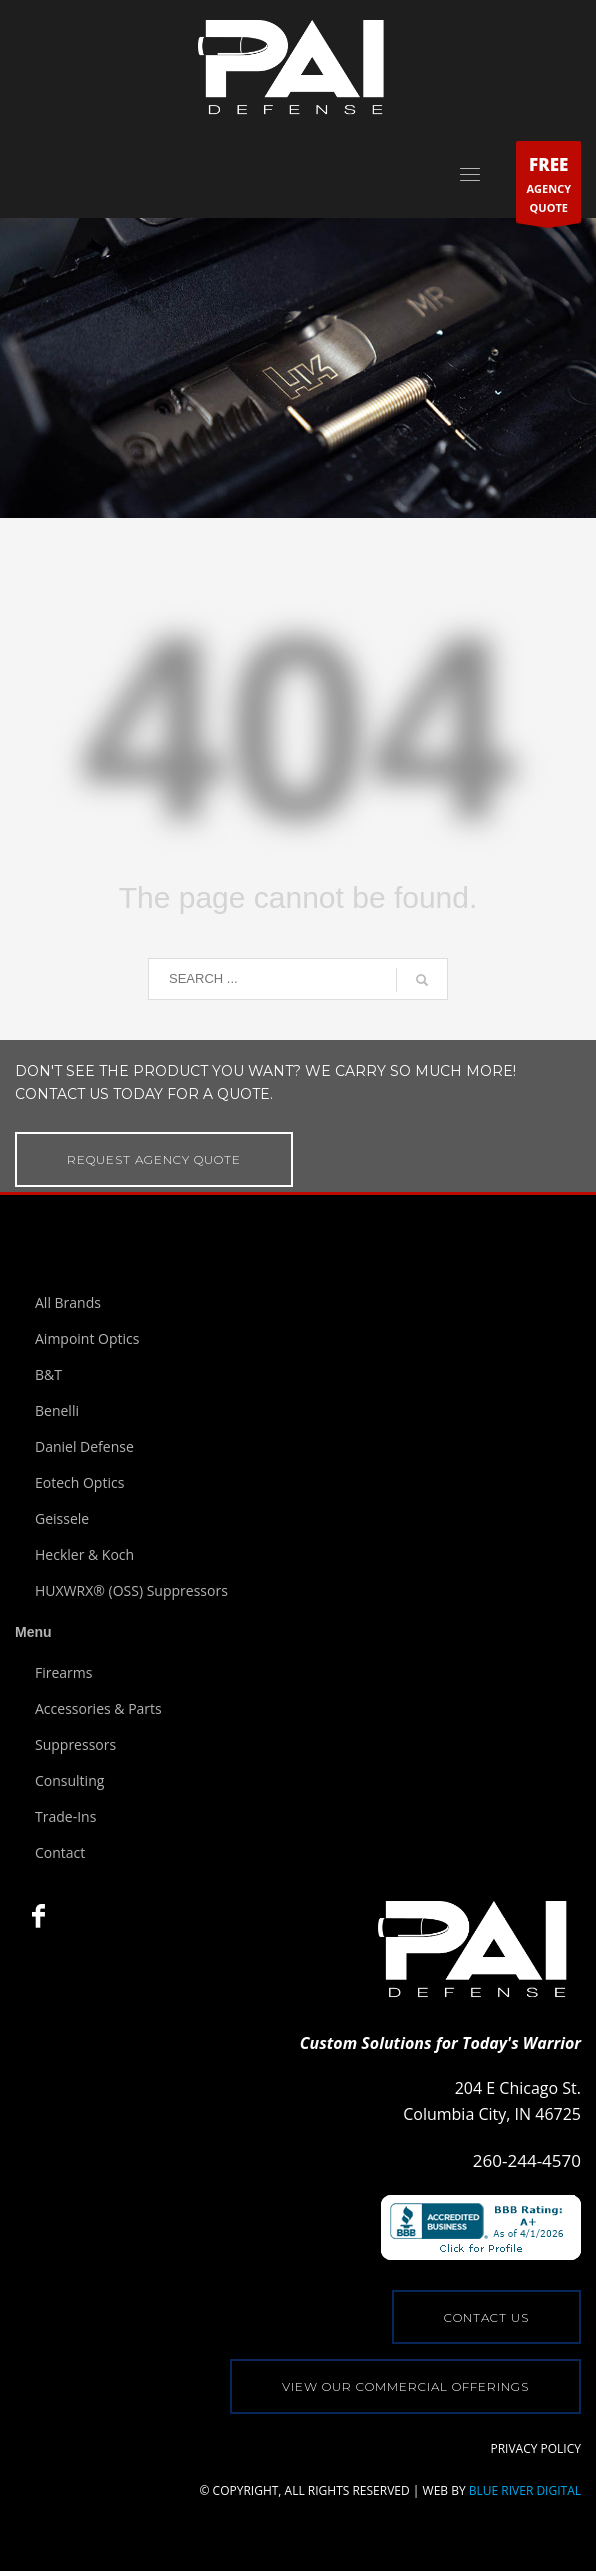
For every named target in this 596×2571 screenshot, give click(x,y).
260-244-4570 (527, 2160)
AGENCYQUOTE (548, 186)
